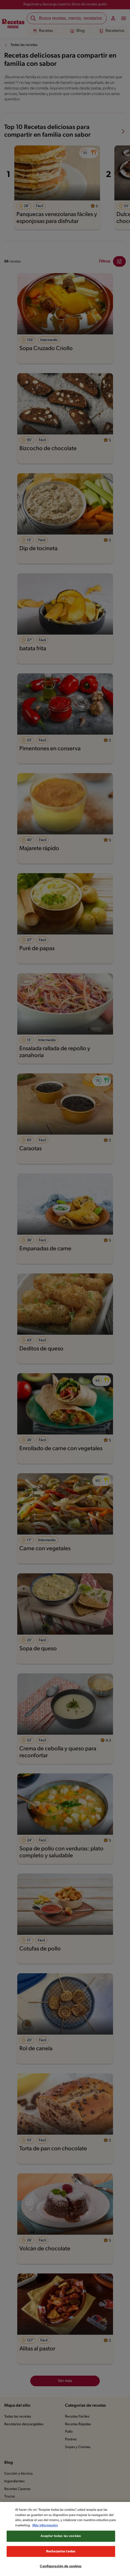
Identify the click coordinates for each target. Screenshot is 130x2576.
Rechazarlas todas (60, 2559)
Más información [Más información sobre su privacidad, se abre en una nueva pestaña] (66, 2533)
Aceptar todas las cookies (61, 2544)
